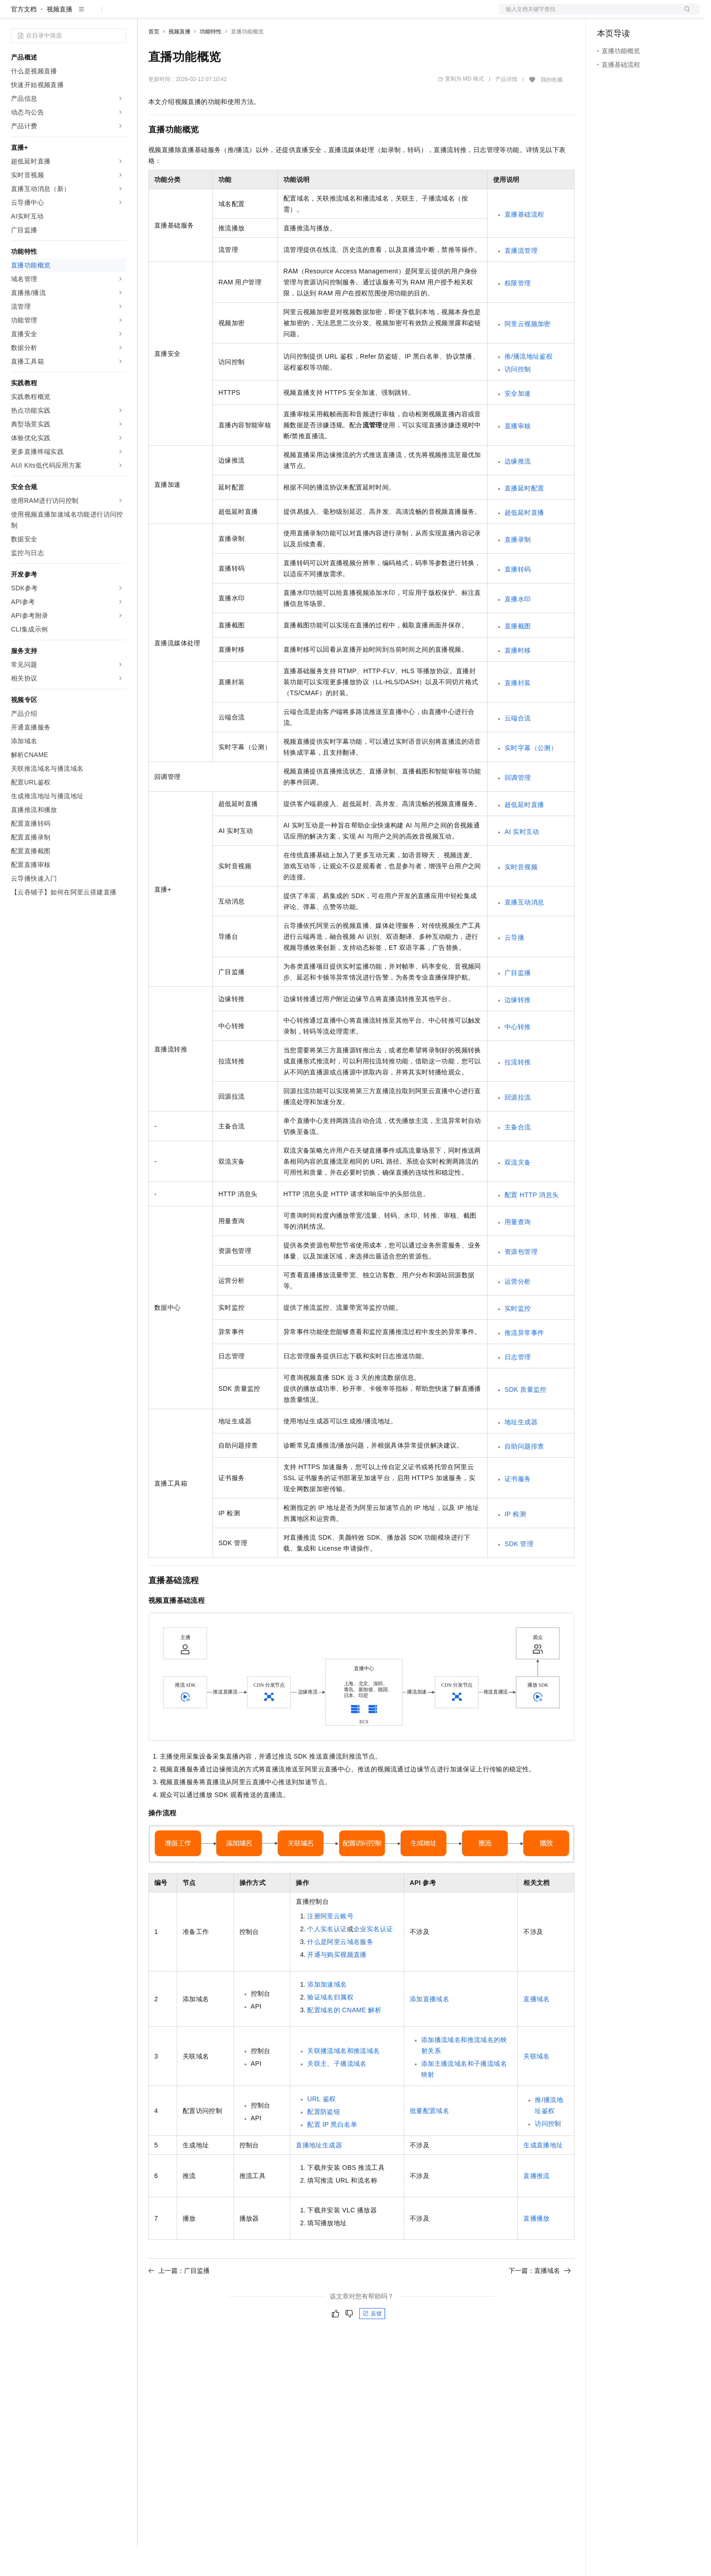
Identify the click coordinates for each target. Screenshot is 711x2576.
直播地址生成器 (319, 2174)
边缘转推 (518, 1029)
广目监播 (518, 1002)
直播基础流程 (524, 243)
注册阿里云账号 (330, 1945)
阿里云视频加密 (528, 353)
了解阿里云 (302, 14)
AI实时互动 (522, 861)
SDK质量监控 (526, 1418)
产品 (119, 14)
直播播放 (536, 2247)
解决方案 (147, 14)
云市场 (223, 14)
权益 (175, 14)
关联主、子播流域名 (337, 2093)
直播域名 (536, 2028)
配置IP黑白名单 (332, 2153)
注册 (651, 14)
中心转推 (518, 1056)
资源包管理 (521, 1281)
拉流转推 (518, 1091)
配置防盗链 (323, 2141)
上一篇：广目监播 (179, 2300)
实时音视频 (521, 896)
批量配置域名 (429, 2140)
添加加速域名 (327, 2013)
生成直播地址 (543, 2174)
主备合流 (518, 1156)
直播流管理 (521, 279)
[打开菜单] (14, 14)
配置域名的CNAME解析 (344, 2039)
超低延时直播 (524, 541)
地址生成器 (521, 1451)
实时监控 (518, 1337)
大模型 (93, 14)
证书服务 (518, 1508)
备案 (607, 14)
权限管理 (518, 312)
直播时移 (518, 679)
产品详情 (506, 108)
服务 (270, 14)
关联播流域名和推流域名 (343, 2080)
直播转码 (518, 598)
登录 (684, 14)
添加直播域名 (429, 2028)
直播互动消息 (524, 931)
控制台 (629, 14)
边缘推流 (518, 490)
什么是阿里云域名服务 (340, 1971)
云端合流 (518, 747)
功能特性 (211, 61)
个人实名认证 (327, 1958)
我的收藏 (552, 109)
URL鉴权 (321, 2128)
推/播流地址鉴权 (529, 385)
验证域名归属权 (330, 2026)
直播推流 (536, 2205)
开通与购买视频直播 (337, 1984)
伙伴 (248, 14)
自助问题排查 (524, 1475)
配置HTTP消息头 (532, 1224)
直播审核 (518, 455)
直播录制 (518, 568)
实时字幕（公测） (531, 777)
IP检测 (515, 1543)
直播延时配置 (524, 517)
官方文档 (24, 38)
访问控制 (518, 398)
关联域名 (536, 2085)
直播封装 (518, 712)
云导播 (514, 966)
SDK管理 (519, 1573)
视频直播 (59, 38)
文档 (587, 14)
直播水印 (518, 628)
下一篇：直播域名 (540, 2300)
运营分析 (518, 1310)
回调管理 (518, 807)
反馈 (372, 2343)
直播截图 (518, 655)
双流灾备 (518, 1191)
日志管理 (518, 1386)
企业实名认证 (373, 1958)
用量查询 (518, 1251)
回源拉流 (518, 1126)
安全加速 (518, 422)
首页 (153, 61)
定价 (197, 14)
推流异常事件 (524, 1362)
